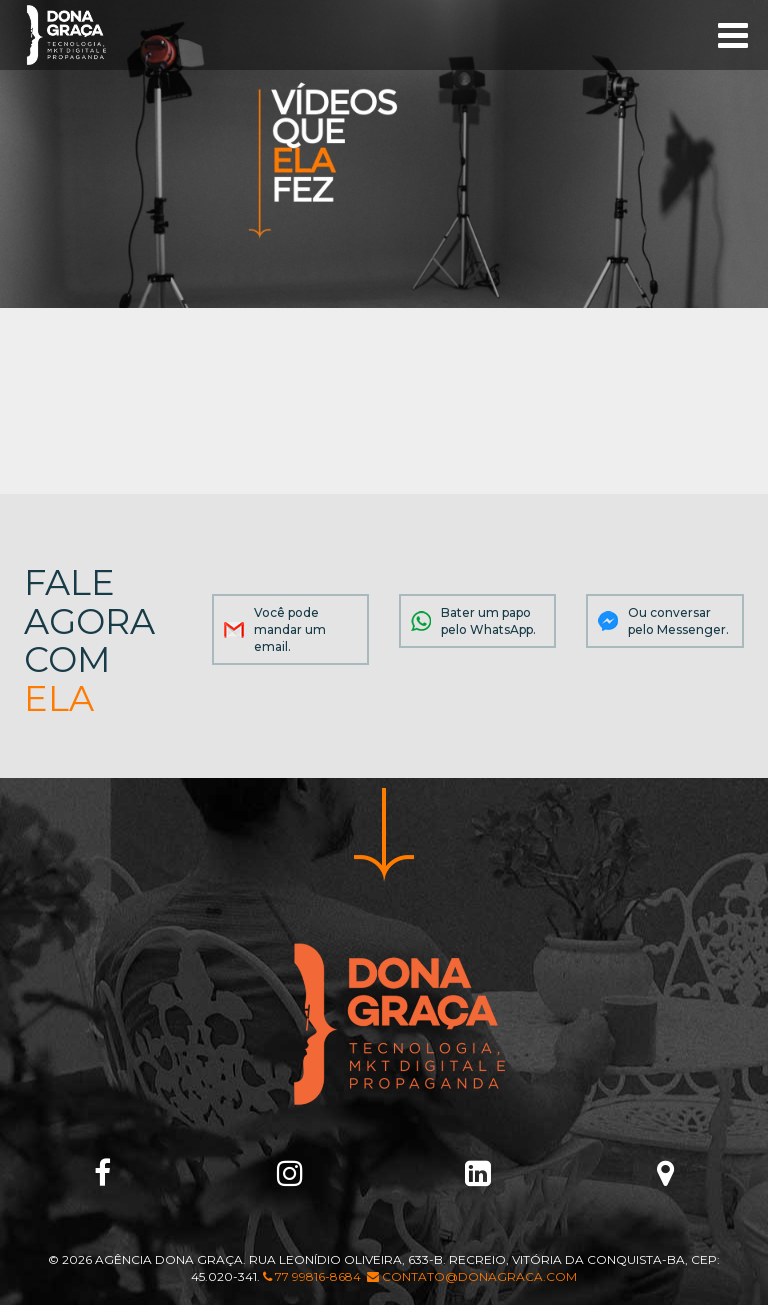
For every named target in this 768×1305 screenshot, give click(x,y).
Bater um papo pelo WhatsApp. (488, 621)
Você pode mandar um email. (290, 629)
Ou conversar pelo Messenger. (678, 621)
